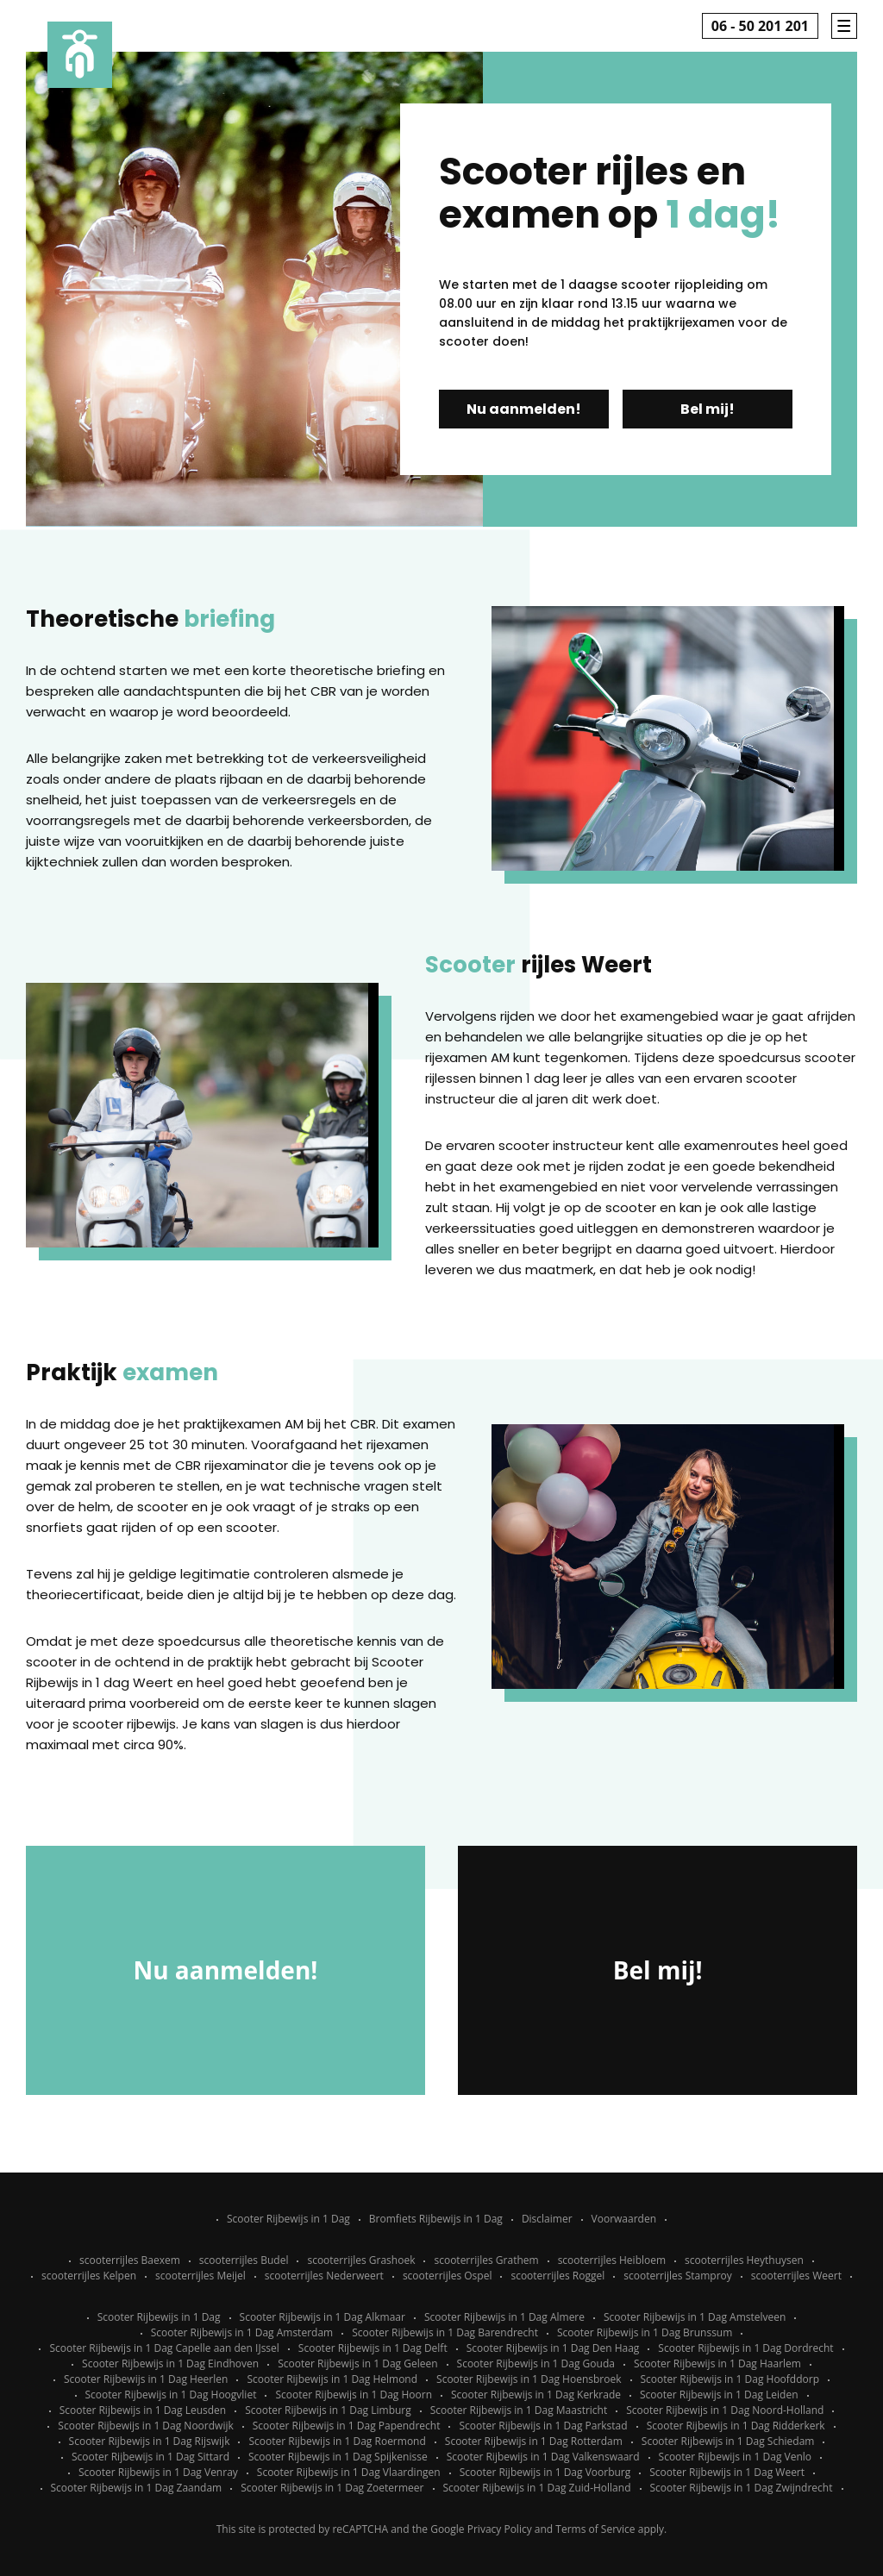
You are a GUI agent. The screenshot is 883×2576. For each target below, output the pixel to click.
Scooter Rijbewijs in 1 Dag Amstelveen (695, 2317)
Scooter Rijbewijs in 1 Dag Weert (727, 2472)
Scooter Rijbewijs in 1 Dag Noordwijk (145, 2425)
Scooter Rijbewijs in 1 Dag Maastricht (518, 2410)
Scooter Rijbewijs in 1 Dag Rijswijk (149, 2441)
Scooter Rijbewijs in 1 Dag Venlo (735, 2456)
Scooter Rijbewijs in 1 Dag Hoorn (353, 2394)
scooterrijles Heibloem (612, 2260)
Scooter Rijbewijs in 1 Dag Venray (158, 2472)
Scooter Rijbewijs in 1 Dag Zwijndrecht (741, 2487)
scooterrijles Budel (244, 2260)
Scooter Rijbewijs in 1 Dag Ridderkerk (736, 2425)
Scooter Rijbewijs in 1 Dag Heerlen (146, 2379)
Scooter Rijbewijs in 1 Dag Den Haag (553, 2348)
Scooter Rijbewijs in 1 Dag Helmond (332, 2379)
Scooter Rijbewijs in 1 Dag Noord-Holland (725, 2410)
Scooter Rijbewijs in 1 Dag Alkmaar (322, 2317)
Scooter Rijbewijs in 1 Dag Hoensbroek (528, 2379)
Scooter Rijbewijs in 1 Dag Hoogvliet (171, 2394)
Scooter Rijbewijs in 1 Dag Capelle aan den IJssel (164, 2348)
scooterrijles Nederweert (324, 2275)
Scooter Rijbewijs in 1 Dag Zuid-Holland (537, 2487)
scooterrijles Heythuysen (744, 2260)
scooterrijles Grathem (486, 2260)
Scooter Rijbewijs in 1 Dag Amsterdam (242, 2332)
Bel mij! (707, 409)
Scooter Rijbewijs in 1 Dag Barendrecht (445, 2332)
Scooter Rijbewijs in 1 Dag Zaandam (136, 2487)
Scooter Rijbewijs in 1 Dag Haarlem (717, 2363)
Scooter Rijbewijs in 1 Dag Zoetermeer (332, 2487)
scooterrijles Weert (796, 2275)
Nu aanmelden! (524, 409)
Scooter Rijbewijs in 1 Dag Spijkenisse (338, 2456)
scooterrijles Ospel (447, 2275)
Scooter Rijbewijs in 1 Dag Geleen (357, 2363)
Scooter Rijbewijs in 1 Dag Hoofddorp (730, 2379)
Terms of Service (595, 2529)
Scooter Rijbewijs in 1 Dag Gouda (536, 2363)
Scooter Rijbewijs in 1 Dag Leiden (719, 2394)
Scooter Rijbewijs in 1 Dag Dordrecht (745, 2348)
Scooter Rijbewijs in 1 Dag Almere (504, 2317)
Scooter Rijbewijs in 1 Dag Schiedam (728, 2441)
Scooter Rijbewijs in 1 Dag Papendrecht (347, 2425)
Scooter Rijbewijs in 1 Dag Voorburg (545, 2472)
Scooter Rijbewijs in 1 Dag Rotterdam (534, 2441)
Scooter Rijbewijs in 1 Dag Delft (373, 2348)
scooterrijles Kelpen (88, 2275)
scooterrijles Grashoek (361, 2260)
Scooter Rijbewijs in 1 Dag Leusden (143, 2410)
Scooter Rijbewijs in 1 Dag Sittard (150, 2456)
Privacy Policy (499, 2529)
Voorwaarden (624, 2218)
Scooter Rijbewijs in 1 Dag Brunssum (644, 2332)
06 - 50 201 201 (760, 25)
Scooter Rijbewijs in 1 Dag (288, 2218)
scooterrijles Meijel (200, 2275)
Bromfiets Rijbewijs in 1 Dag (436, 2218)
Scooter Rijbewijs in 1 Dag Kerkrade (536, 2394)
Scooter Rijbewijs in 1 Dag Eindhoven (170, 2363)
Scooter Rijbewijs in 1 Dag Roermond (336, 2441)
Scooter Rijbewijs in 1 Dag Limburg (328, 2410)
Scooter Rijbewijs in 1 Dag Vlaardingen (349, 2472)
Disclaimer (547, 2218)
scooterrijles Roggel (557, 2275)
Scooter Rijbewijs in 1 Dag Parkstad (543, 2425)
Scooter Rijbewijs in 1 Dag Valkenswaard (543, 2456)
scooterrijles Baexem (129, 2260)
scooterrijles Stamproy (677, 2275)
